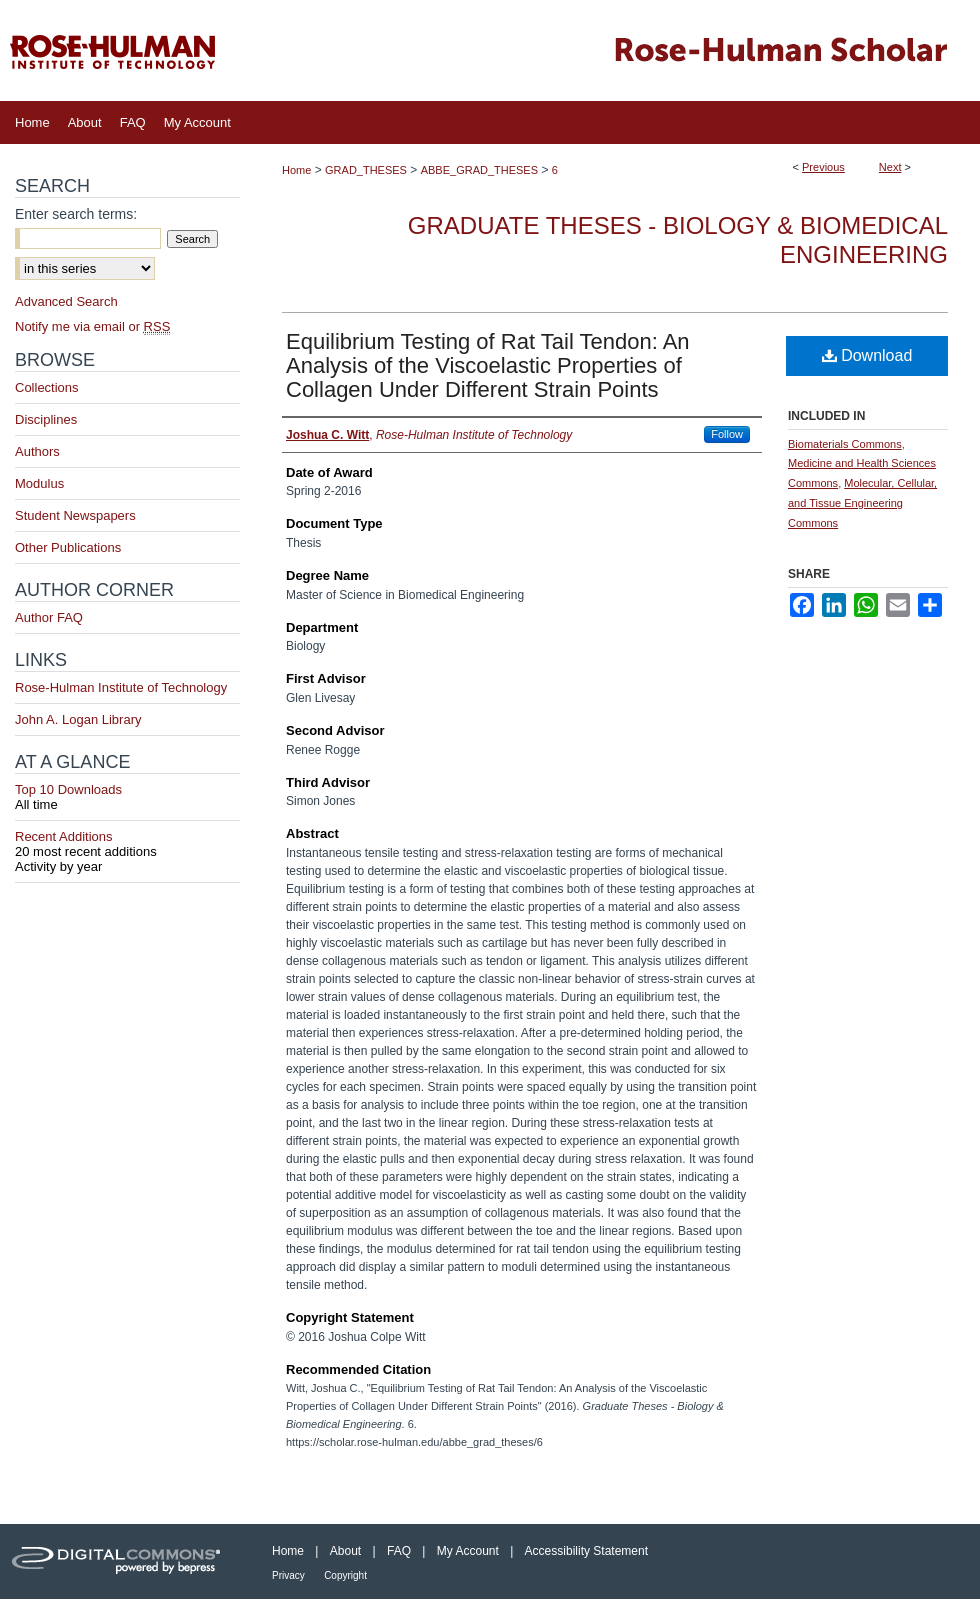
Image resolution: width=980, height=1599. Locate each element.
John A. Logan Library (78, 719)
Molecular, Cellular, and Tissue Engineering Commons (862, 503)
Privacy (288, 1575)
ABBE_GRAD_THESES (479, 170)
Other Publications (68, 547)
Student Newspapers (75, 515)
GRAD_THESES (366, 170)
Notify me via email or (92, 326)
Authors (37, 451)
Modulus (39, 483)
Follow (727, 434)
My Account (468, 1551)
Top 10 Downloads (127, 797)
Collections (47, 387)
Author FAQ (49, 617)
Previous (823, 167)
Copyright (345, 1575)
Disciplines (46, 419)
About (345, 1551)
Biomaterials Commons (845, 444)
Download (867, 355)
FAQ (399, 1551)
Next (890, 167)
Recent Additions (127, 844)
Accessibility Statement (586, 1551)
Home (296, 170)
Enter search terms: (76, 214)
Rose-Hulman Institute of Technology (121, 687)
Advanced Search (66, 301)
